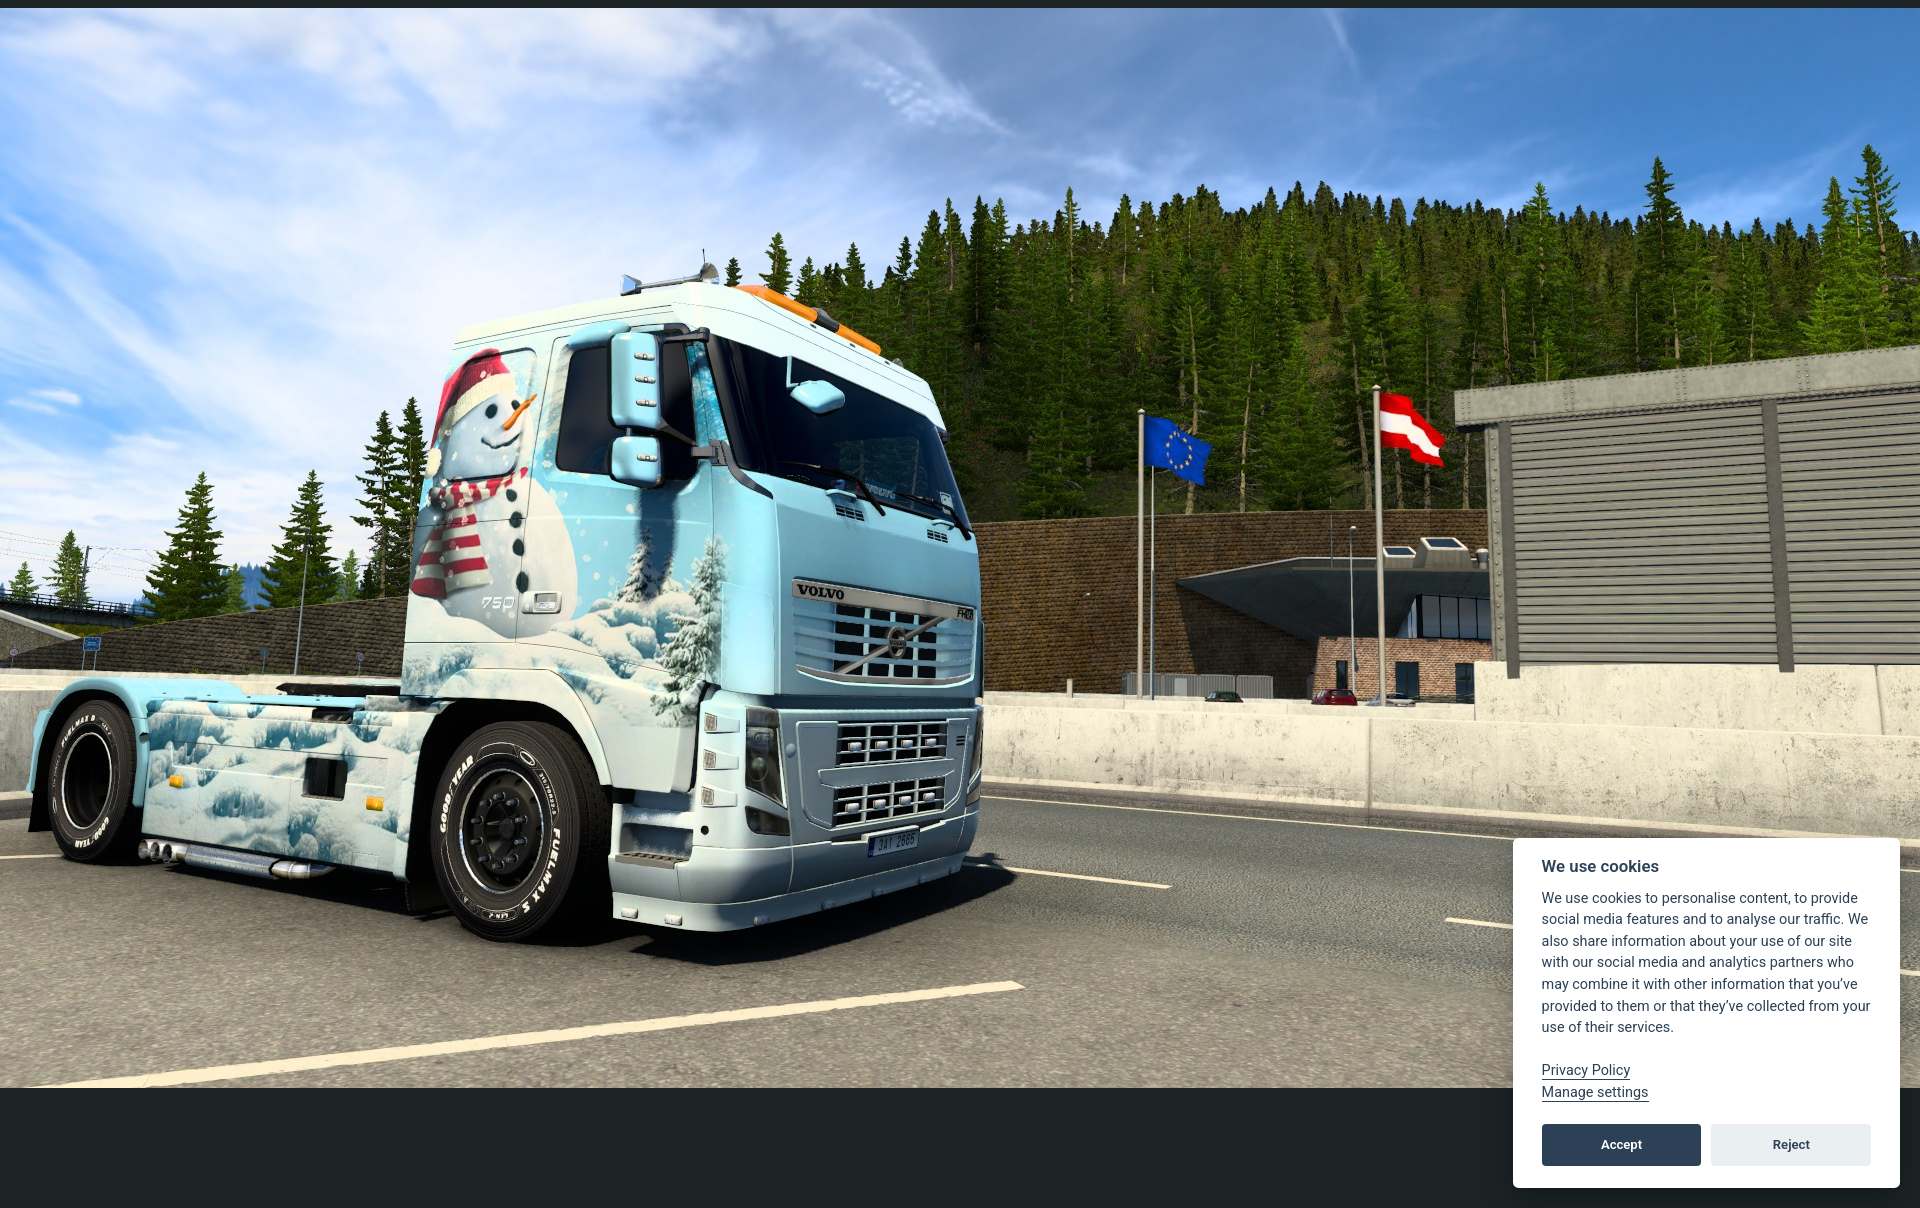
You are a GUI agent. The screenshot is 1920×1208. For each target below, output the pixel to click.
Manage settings (1595, 1092)
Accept (1621, 1144)
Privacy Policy (1586, 1070)
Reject (1791, 1144)
